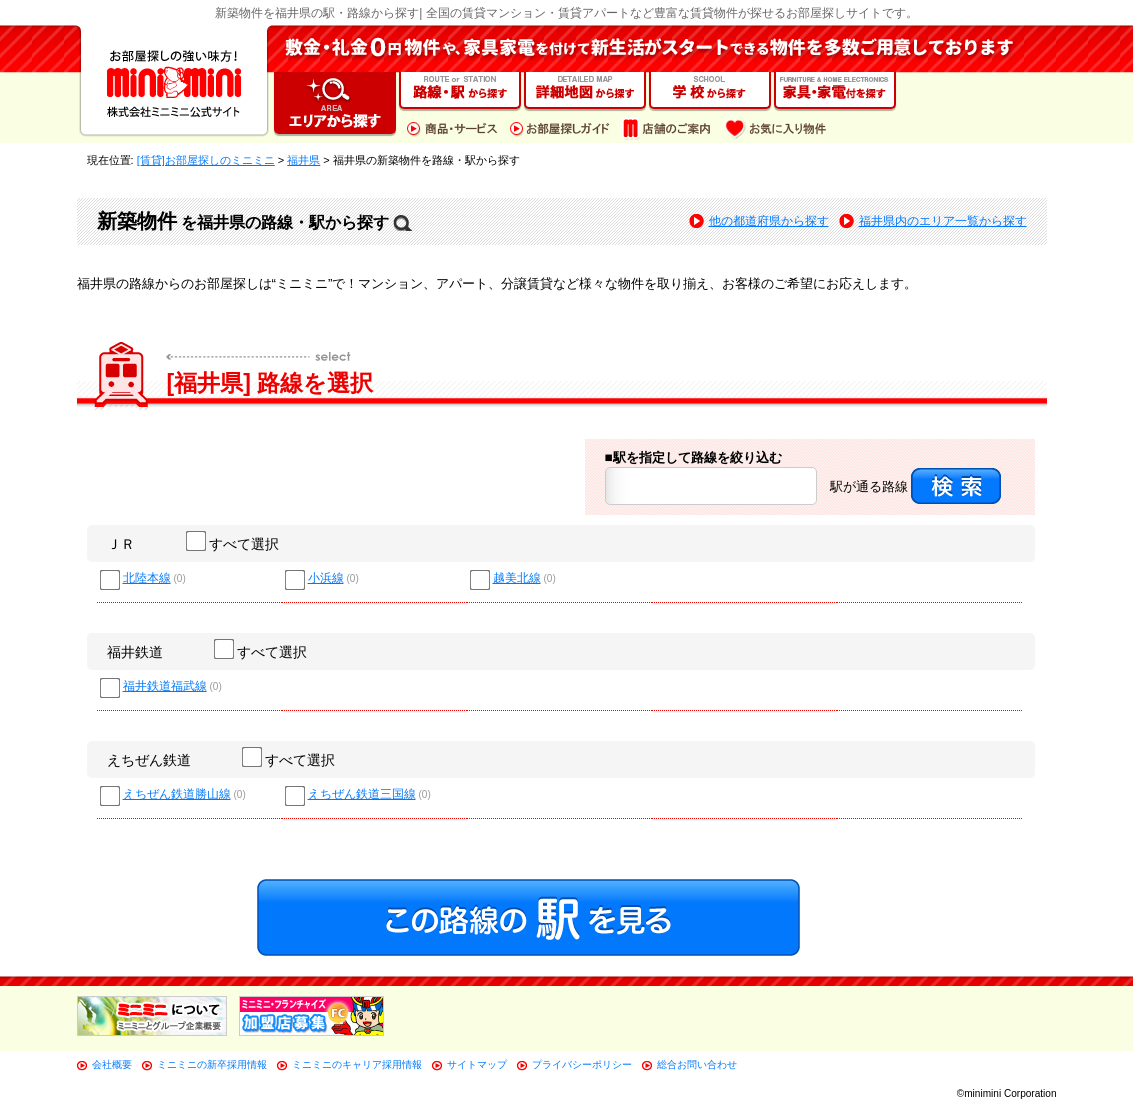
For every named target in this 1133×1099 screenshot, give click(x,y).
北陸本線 (147, 578)
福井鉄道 (135, 652)
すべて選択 (233, 544)
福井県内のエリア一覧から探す (943, 221)
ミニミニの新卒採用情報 (212, 1064)
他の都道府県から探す (769, 221)
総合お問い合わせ (697, 1064)
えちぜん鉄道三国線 (362, 794)
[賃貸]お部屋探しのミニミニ (206, 160)
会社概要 (112, 1064)
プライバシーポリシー (582, 1064)
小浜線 (326, 578)
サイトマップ (477, 1064)
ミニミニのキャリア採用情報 (357, 1064)
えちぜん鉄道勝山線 (177, 794)
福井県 (303, 160)
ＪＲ (121, 544)
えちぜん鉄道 (149, 760)
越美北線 (517, 578)
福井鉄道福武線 (165, 686)
